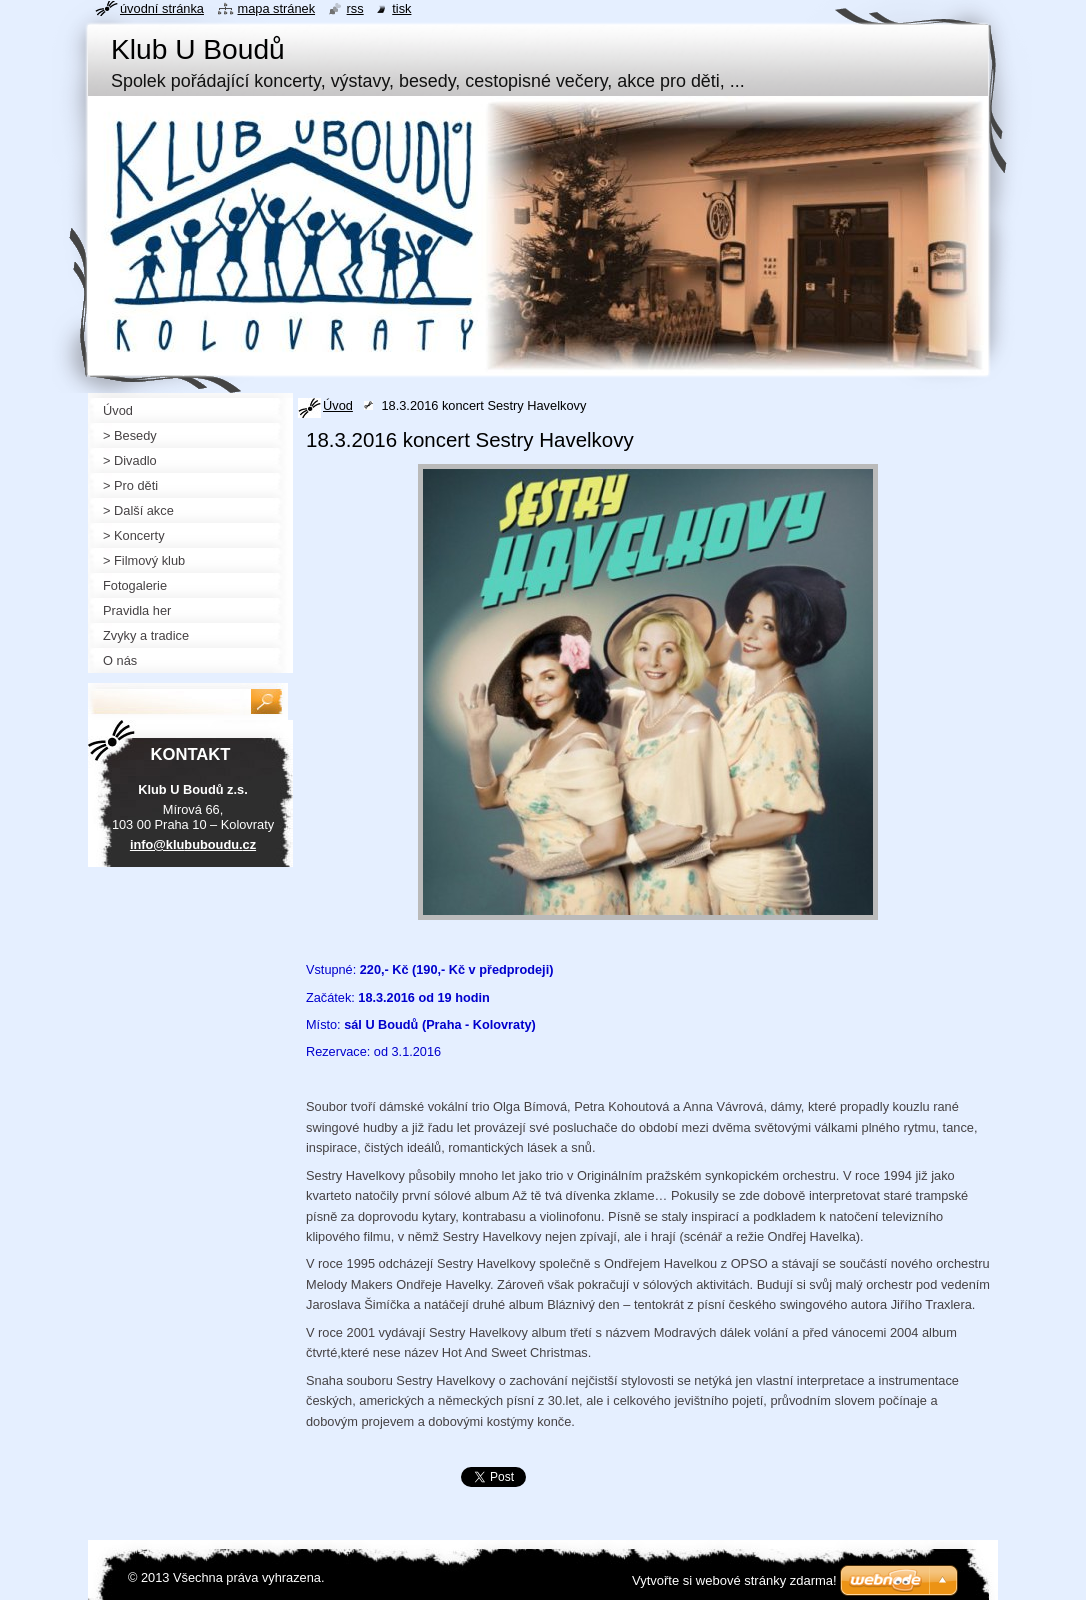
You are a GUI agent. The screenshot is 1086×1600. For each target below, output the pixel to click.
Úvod (338, 405)
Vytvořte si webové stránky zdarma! (734, 1580)
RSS (355, 8)
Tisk (401, 8)
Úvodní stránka (162, 8)
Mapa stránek (277, 8)
